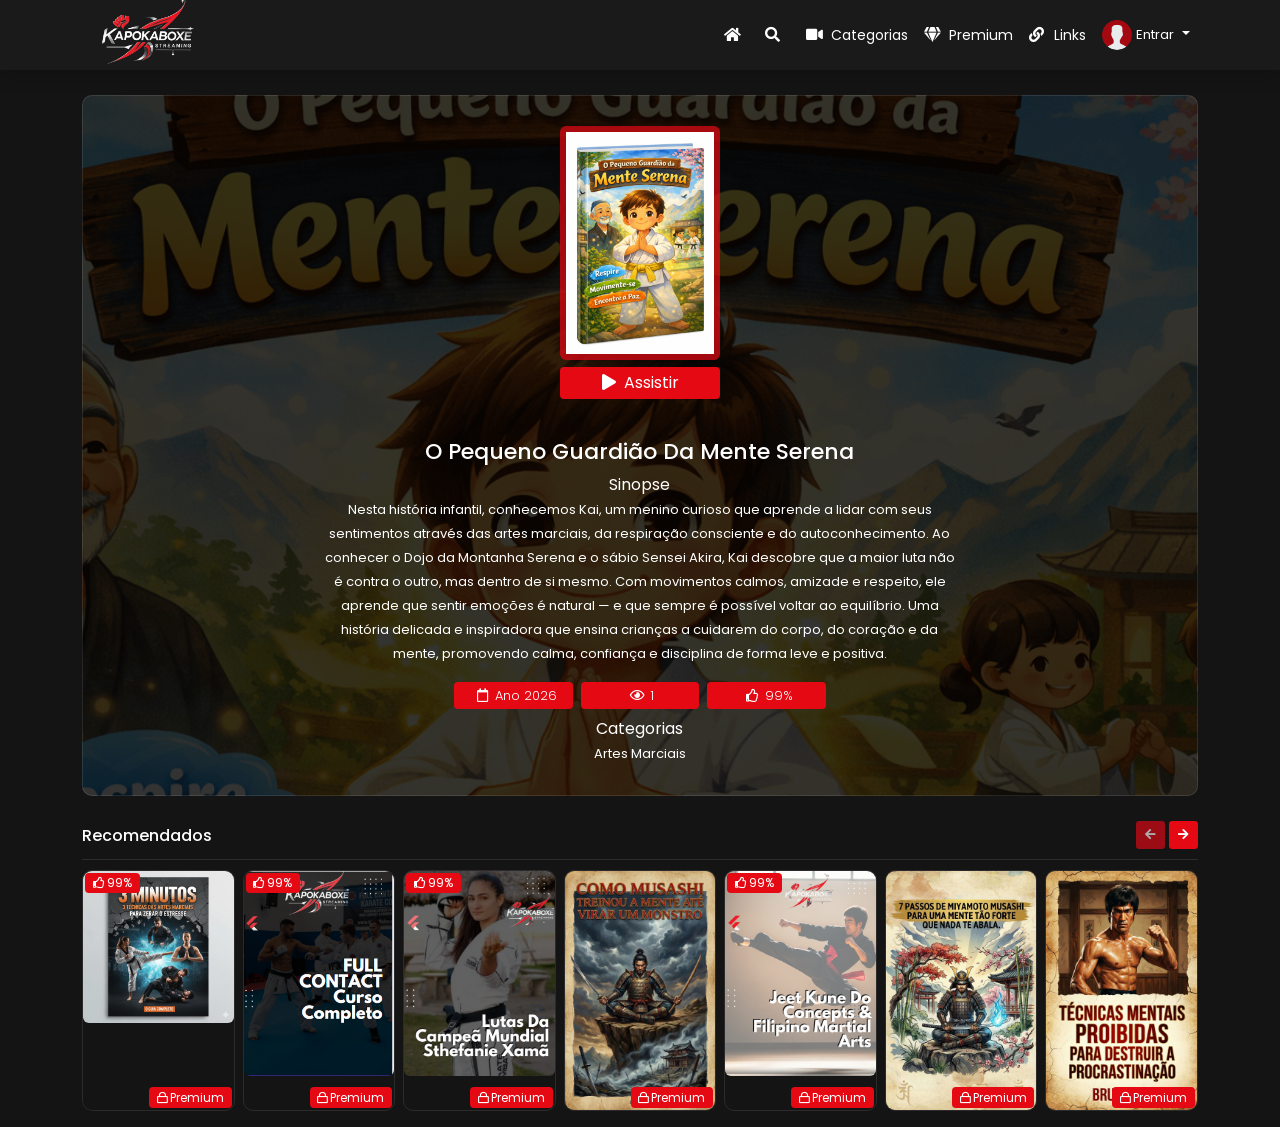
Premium (968, 35)
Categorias (857, 35)
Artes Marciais (640, 753)
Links (1057, 35)
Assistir (640, 382)
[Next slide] (1183, 835)
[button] (1146, 35)
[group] (158, 990)
